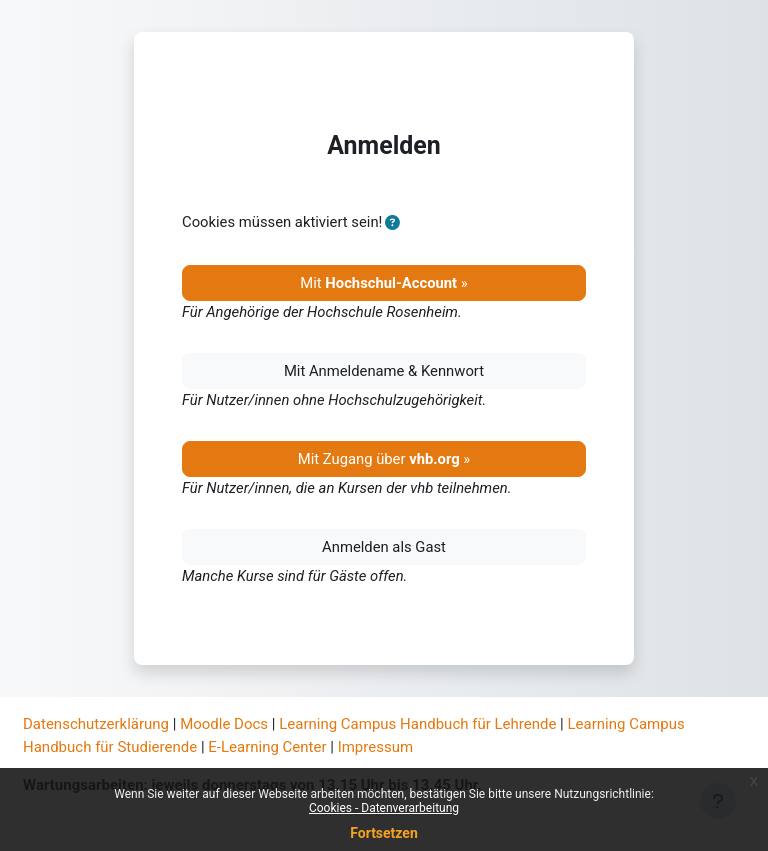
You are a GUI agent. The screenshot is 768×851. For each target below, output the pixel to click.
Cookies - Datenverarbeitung (384, 808)
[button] (392, 223)
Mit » (383, 283)
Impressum (375, 747)
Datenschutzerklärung (96, 724)
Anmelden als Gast (384, 547)
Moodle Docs (224, 724)
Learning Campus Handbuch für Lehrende (417, 724)
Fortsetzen (384, 833)
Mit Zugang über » (384, 459)
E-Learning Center (267, 747)
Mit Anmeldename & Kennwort (384, 371)
